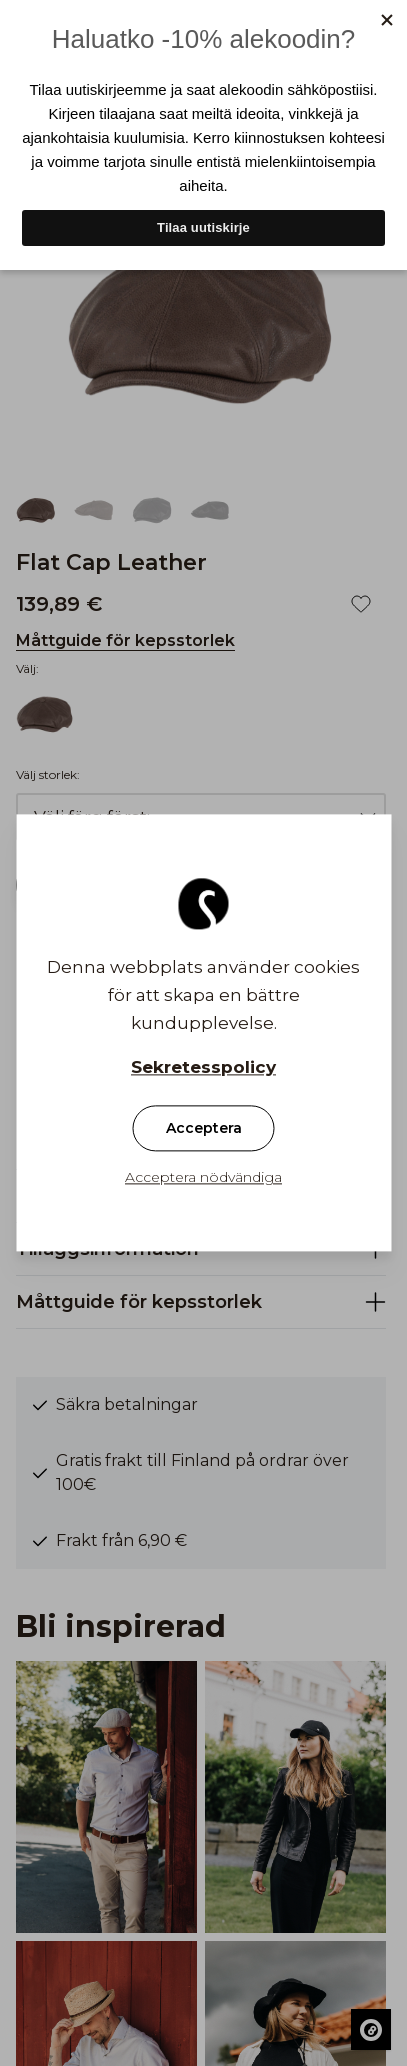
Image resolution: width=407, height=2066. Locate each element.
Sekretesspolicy (203, 1068)
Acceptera (204, 1129)
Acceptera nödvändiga (203, 1178)
